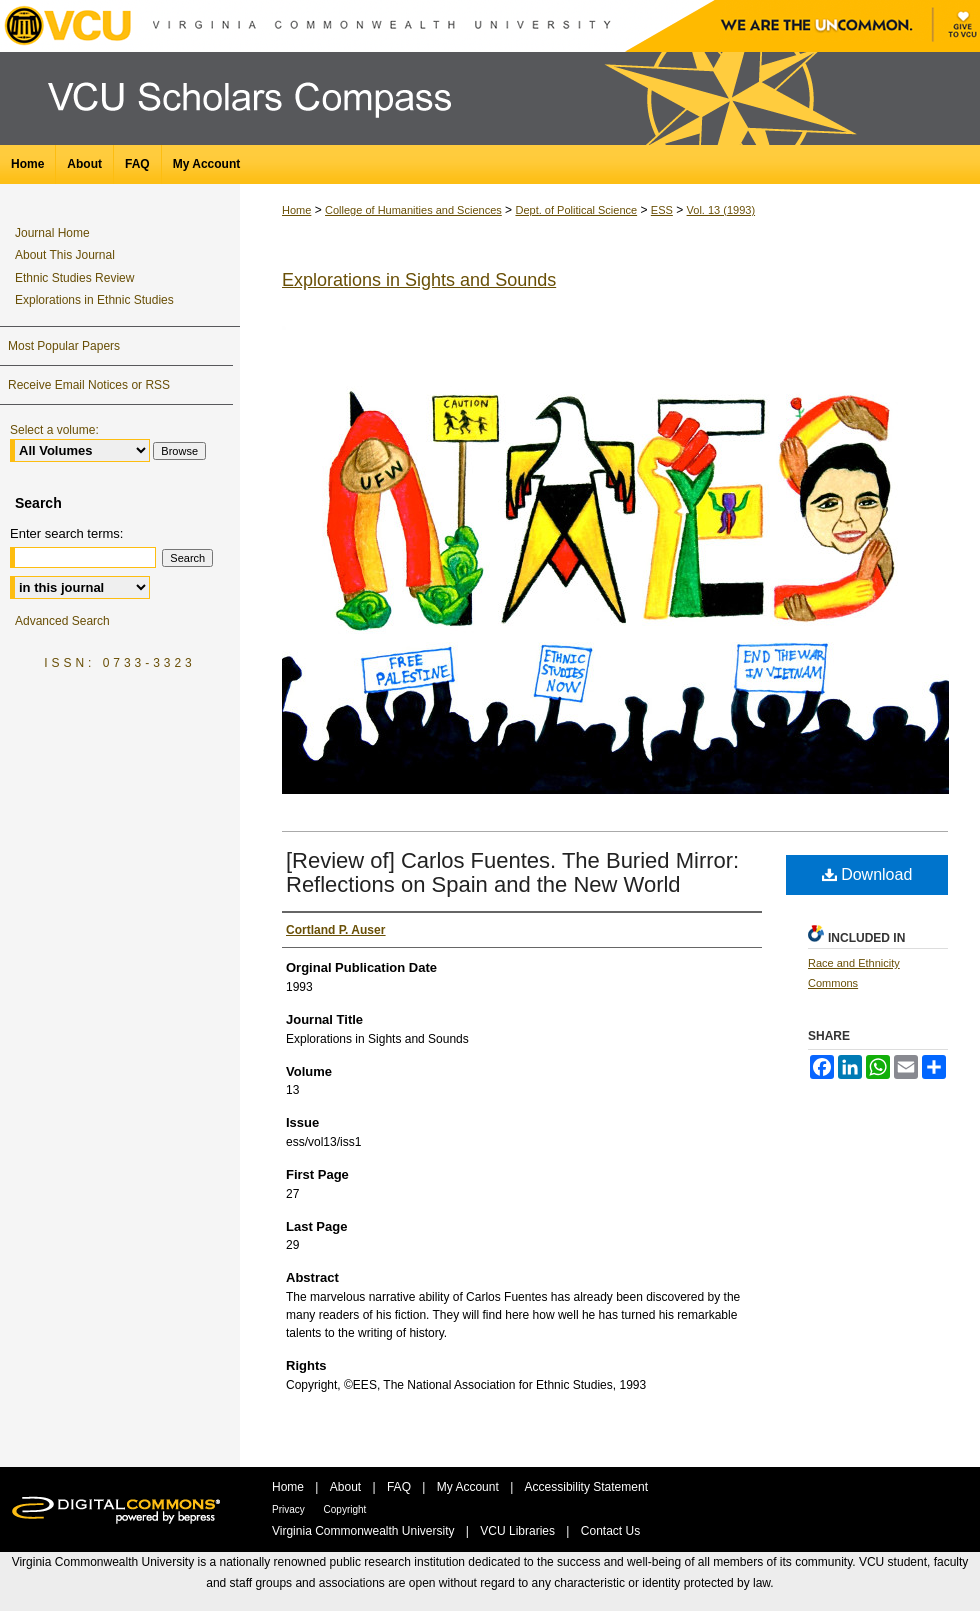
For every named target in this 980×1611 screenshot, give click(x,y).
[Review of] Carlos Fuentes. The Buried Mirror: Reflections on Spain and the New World (512, 872)
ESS (662, 210)
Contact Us (610, 1531)
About (347, 1487)
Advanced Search (62, 621)
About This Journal (65, 255)
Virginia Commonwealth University (365, 1531)
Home (296, 210)
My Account (469, 1487)
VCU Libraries (519, 1531)
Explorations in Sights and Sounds (419, 280)
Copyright (345, 1509)
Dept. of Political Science (576, 210)
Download (867, 874)
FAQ (400, 1487)
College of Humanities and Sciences (413, 210)
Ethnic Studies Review (74, 278)
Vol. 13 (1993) (721, 210)
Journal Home (52, 233)
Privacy (290, 1509)
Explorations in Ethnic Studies (94, 300)
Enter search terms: (66, 533)
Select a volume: (54, 430)
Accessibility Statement (586, 1487)
